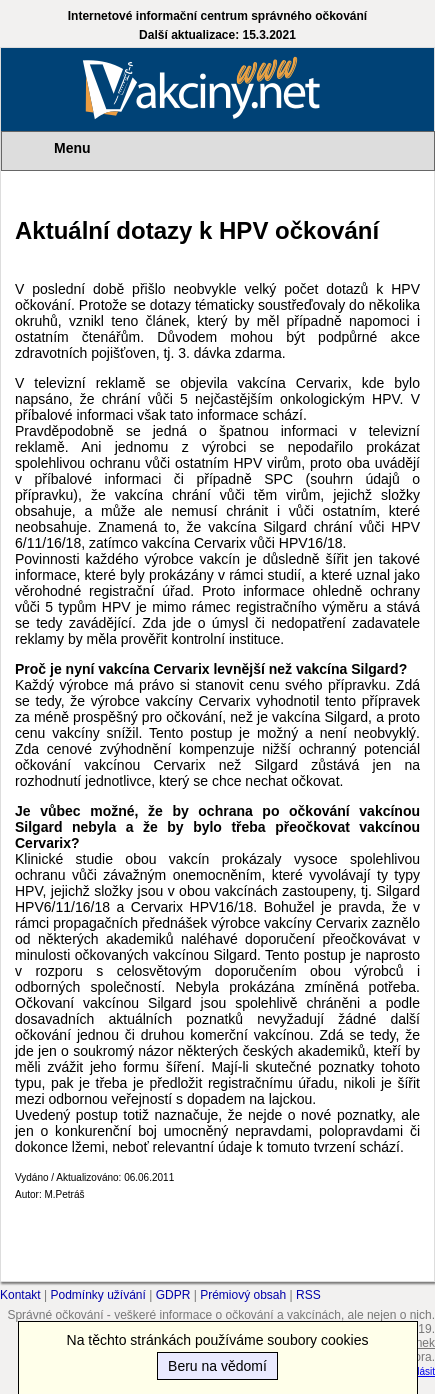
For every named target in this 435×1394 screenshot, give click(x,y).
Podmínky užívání (98, 1295)
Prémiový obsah (243, 1295)
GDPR (173, 1295)
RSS (308, 1295)
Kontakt (20, 1295)
